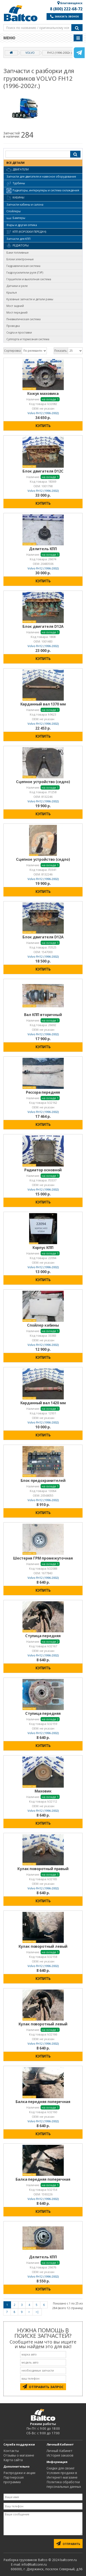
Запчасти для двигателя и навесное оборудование (41, 176)
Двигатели (17, 169)
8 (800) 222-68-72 (66, 9)
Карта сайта (13, 2460)
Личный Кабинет (59, 2451)
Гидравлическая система (23, 266)
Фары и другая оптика (21, 225)
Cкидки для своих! (60, 2468)
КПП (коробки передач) (26, 232)
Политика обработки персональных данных (64, 2484)
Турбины (15, 183)
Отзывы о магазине (18, 2455)
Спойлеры (13, 211)
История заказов (60, 2455)
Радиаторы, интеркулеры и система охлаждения (42, 190)
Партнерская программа (13, 2479)
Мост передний (17, 312)
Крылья (11, 292)
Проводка (13, 326)
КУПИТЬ (43, 425)
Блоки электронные (20, 259)
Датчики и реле (17, 286)
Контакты (11, 2451)
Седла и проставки (19, 332)
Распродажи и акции (19, 2473)
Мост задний (15, 306)
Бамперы (15, 218)
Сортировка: (12, 351)
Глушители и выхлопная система (28, 279)
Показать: (60, 351)
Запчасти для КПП (18, 239)
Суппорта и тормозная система (27, 339)
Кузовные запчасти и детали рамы (29, 299)
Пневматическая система (23, 319)
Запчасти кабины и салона (24, 205)
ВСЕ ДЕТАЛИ (15, 163)
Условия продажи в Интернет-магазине (62, 2475)
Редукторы (17, 245)
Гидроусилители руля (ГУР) (24, 273)
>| (37, 2312)
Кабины (15, 197)
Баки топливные (17, 253)
